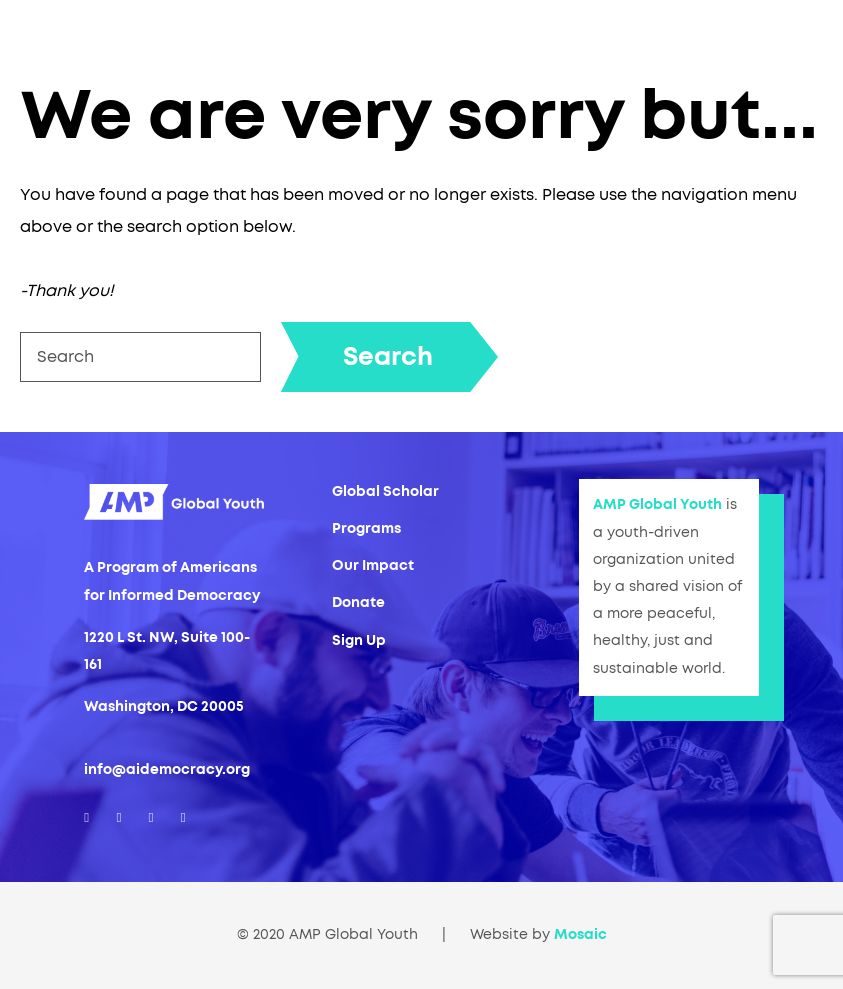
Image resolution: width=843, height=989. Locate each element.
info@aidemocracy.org (167, 770)
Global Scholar (385, 492)
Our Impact (373, 566)
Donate (358, 603)
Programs (366, 529)
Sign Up (359, 641)
